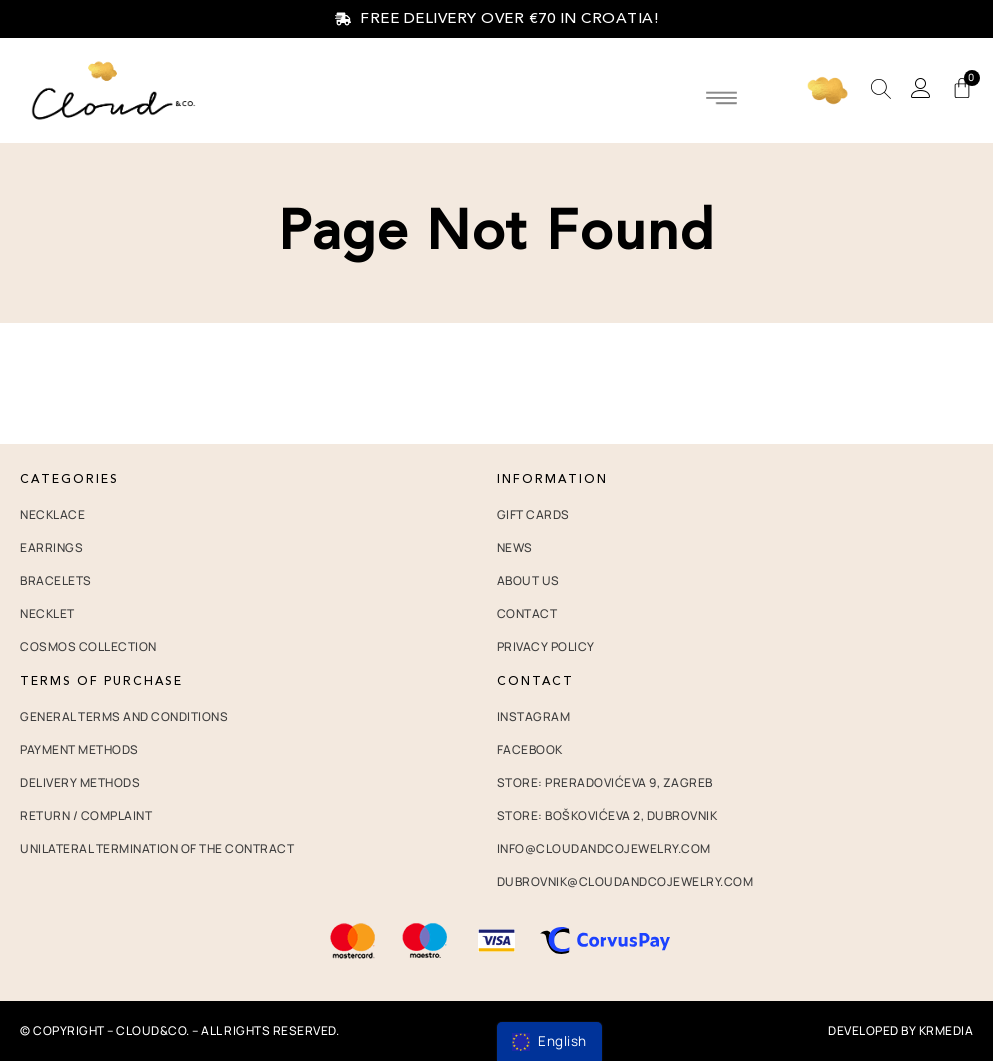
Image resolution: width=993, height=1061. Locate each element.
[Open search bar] (881, 90)
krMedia (946, 1030)
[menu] (549, 1041)
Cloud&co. (153, 1030)
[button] (721, 96)
